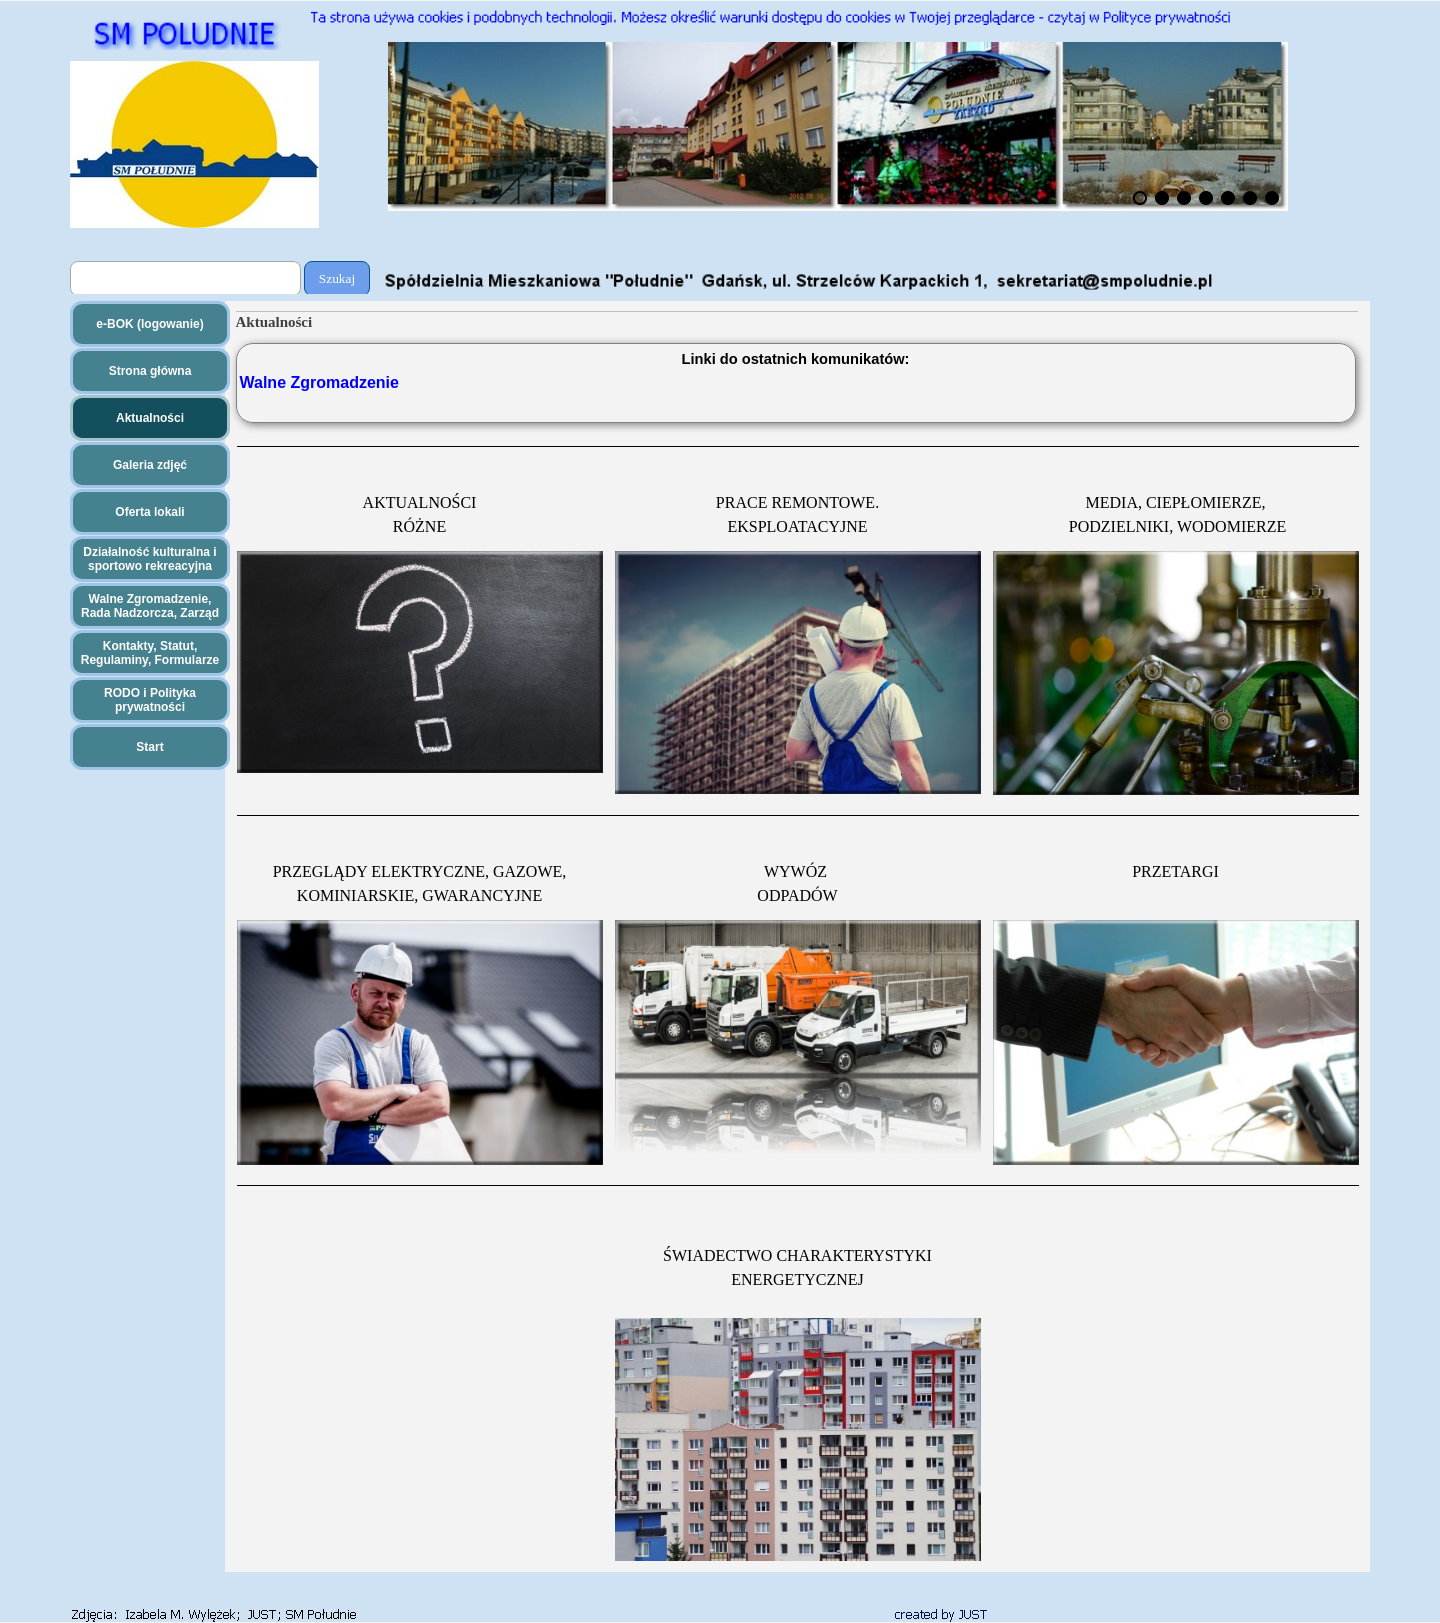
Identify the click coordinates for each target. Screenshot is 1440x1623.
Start (149, 747)
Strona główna (150, 371)
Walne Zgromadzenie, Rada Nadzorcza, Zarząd (150, 606)
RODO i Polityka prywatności (150, 700)
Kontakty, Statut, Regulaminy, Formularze (150, 653)
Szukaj (337, 278)
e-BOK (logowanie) (149, 324)
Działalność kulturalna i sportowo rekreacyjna (149, 559)
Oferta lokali (149, 512)
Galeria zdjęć (150, 465)
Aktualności (150, 418)
